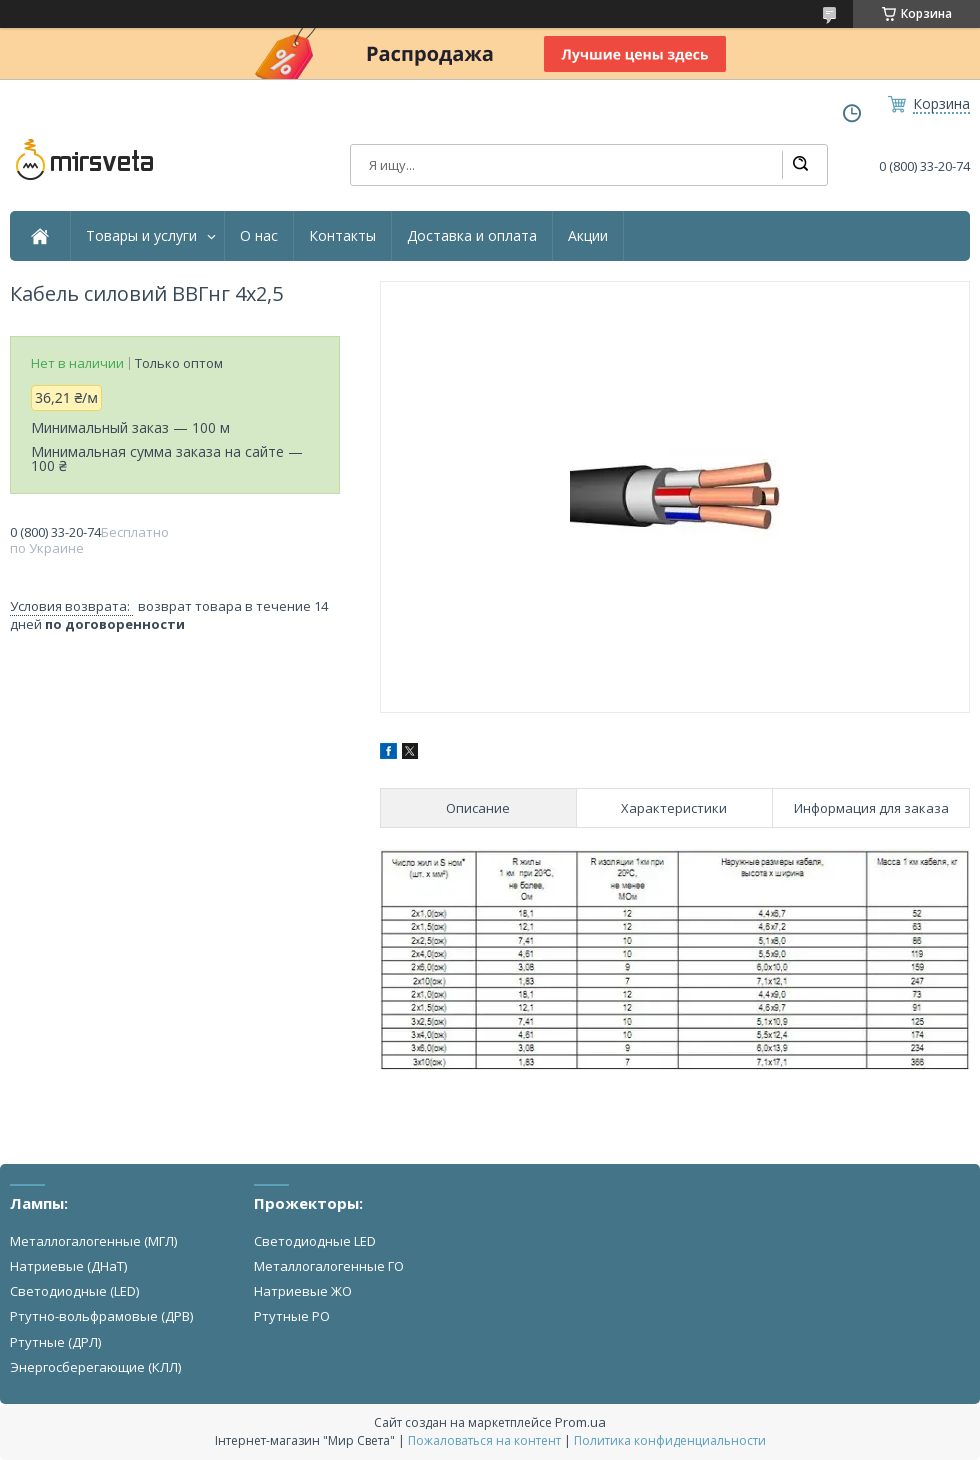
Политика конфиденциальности (670, 1440)
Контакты (342, 236)
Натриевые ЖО (303, 1291)
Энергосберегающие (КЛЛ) (95, 1367)
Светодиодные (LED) (74, 1291)
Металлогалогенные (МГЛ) (93, 1241)
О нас (259, 236)
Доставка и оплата (472, 236)
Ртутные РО (292, 1316)
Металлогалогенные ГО (329, 1266)
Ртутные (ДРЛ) (55, 1342)
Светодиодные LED (315, 1241)
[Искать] (800, 165)
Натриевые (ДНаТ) (68, 1266)
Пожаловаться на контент (484, 1440)
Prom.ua (580, 1422)
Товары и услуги (141, 236)
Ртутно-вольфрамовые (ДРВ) (101, 1316)
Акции (588, 236)
